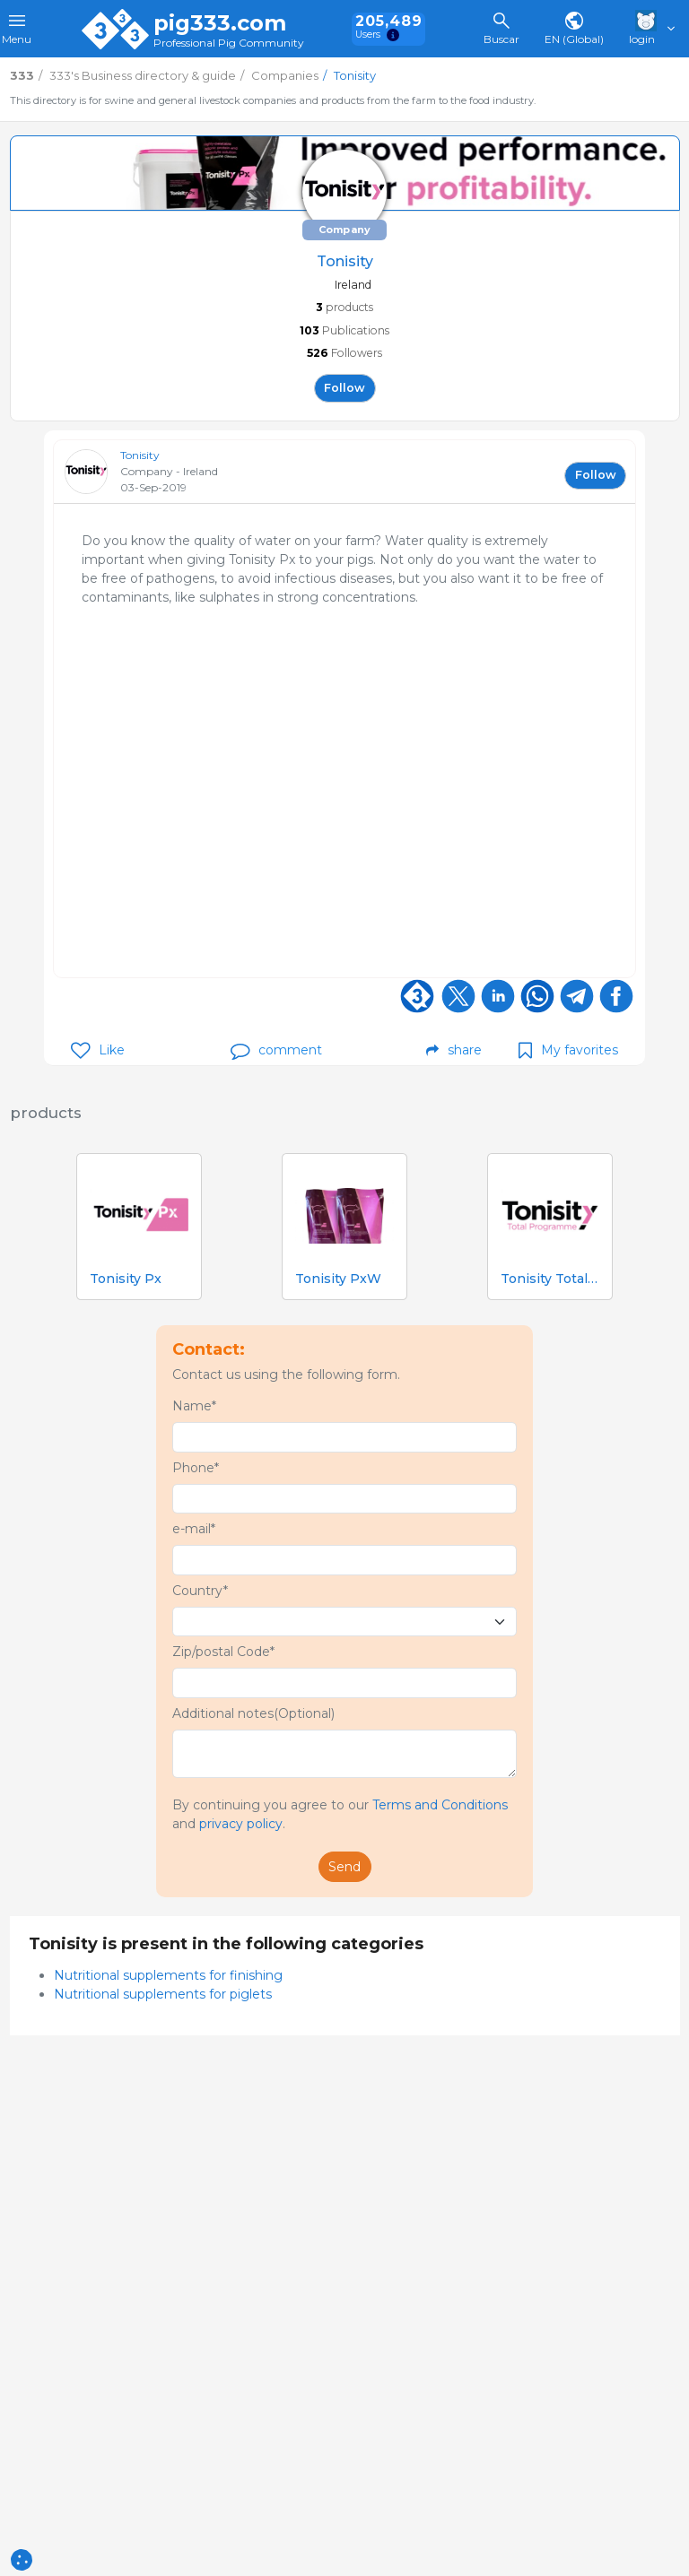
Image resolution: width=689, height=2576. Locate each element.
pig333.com (219, 23)
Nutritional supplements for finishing (168, 1975)
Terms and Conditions (440, 1805)
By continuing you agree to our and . (340, 1814)
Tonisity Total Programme (550, 1279)
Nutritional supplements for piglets (163, 1994)
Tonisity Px (125, 1279)
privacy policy (241, 1824)
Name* (194, 1406)
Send (344, 1867)
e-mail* (193, 1529)
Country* (200, 1591)
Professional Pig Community (228, 43)
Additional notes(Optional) (253, 1713)
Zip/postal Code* (223, 1652)
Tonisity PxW (338, 1279)
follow (344, 388)
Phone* (195, 1468)
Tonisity (140, 455)
